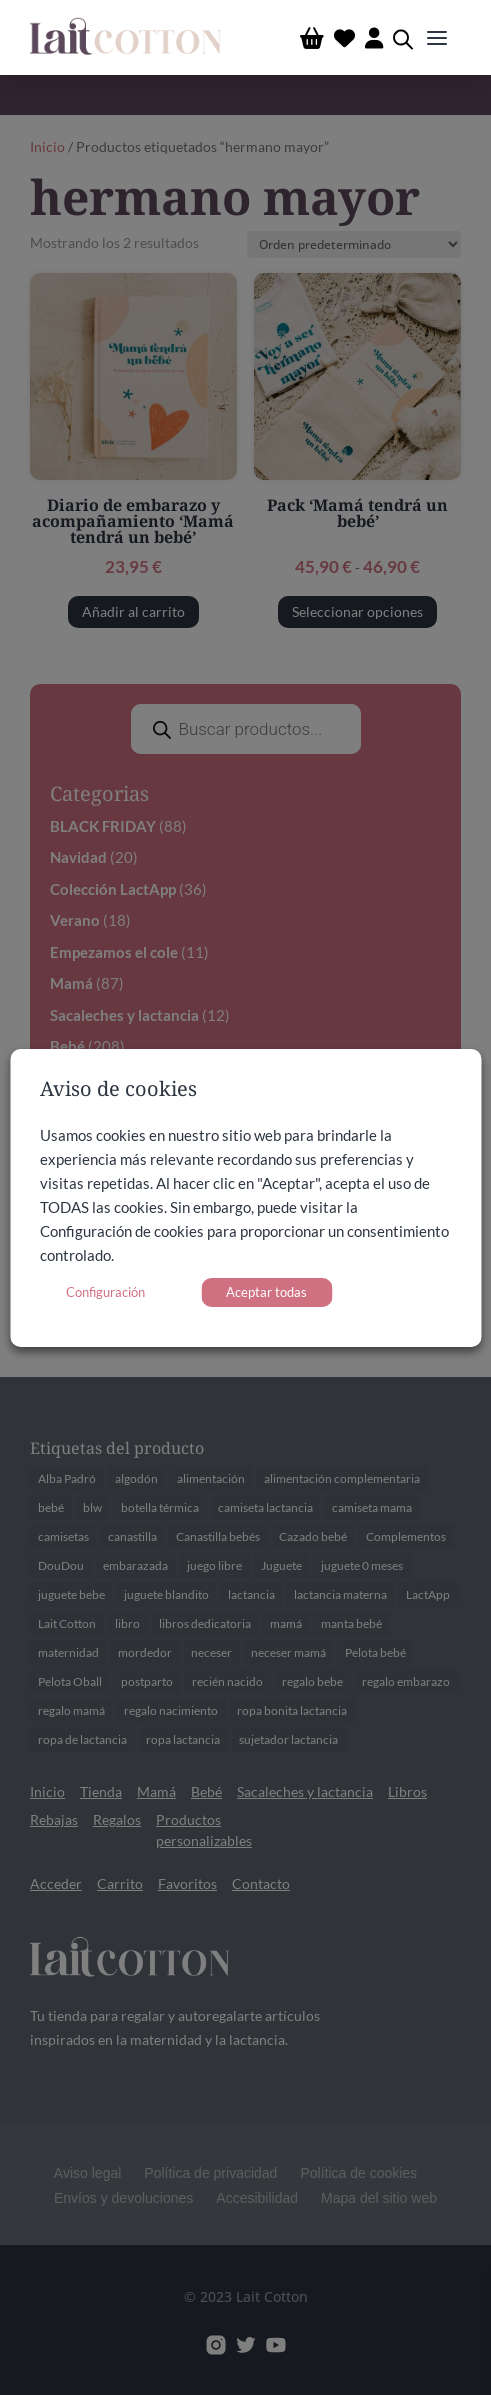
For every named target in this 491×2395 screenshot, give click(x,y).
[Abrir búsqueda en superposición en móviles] (403, 37)
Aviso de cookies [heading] (118, 1090)
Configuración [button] (105, 1292)
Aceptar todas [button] (266, 1292)
